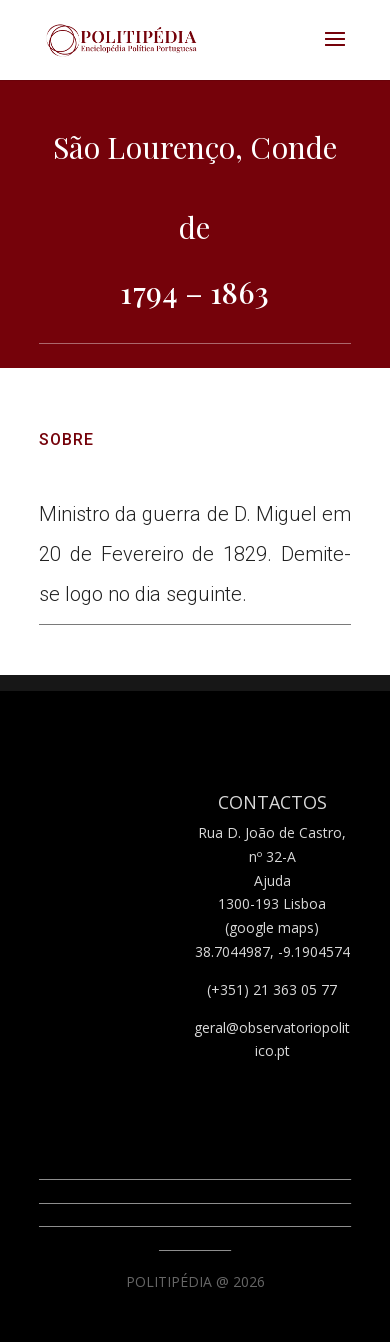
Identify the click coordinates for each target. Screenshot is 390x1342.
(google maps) (272, 927)
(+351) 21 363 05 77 (272, 989)
